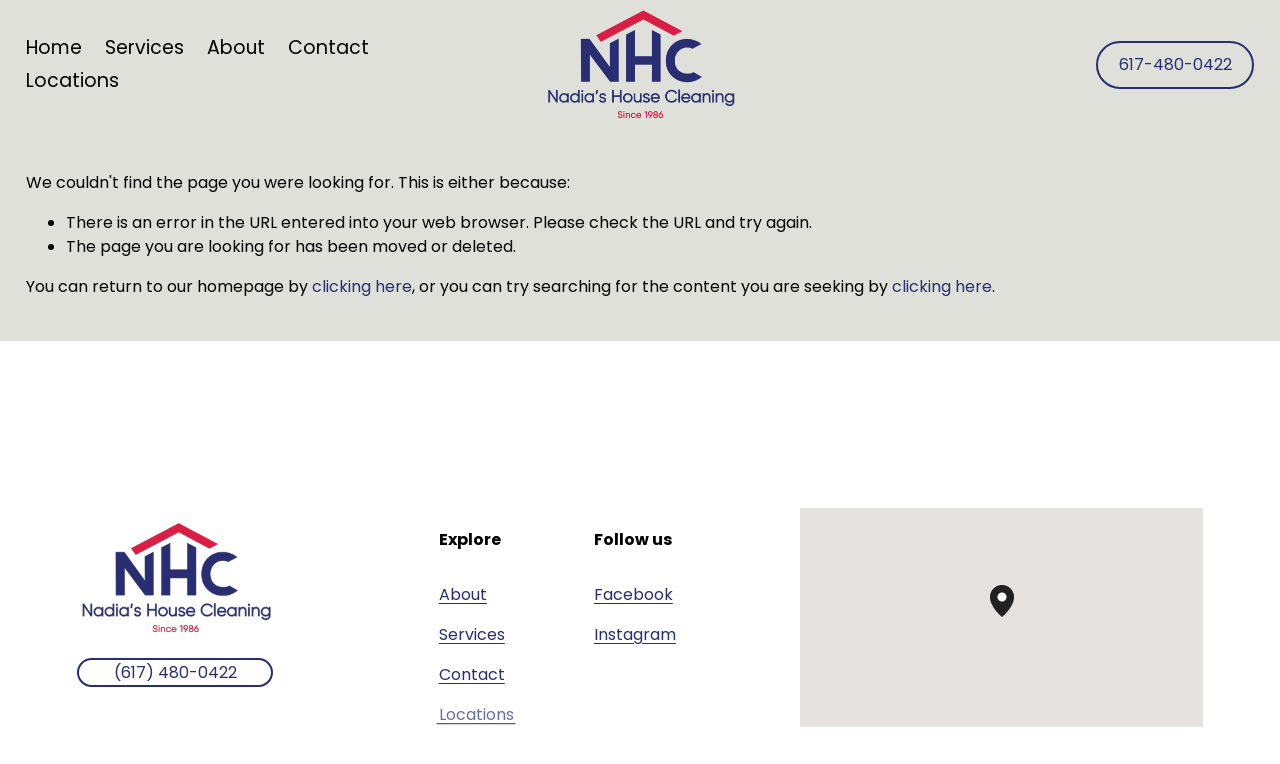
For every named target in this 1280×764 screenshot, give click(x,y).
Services (472, 634)
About (236, 47)
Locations (72, 80)
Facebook (633, 594)
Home (54, 47)
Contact (328, 47)
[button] (1014, 617)
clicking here (362, 286)
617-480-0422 (1175, 64)
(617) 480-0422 (175, 672)
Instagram (635, 634)
